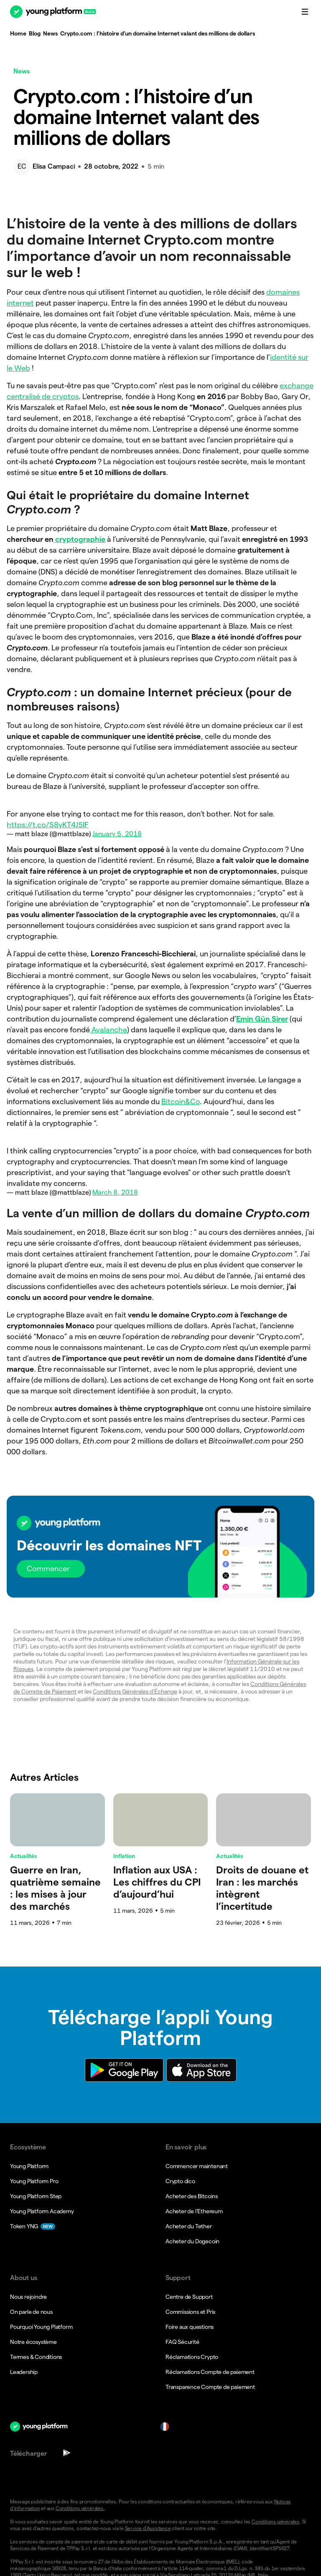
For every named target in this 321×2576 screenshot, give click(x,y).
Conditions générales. (80, 2508)
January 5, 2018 (117, 833)
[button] (160, 1547)
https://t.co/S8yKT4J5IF (48, 825)
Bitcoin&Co (180, 1101)
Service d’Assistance (148, 2528)
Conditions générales (275, 2521)
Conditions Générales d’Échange (135, 1691)
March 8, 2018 (115, 1192)
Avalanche (108, 1030)
